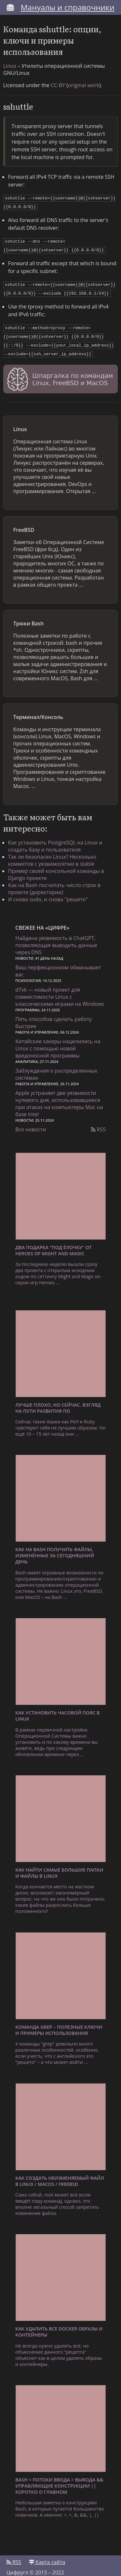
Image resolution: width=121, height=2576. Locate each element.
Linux (9, 65)
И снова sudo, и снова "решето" (48, 892)
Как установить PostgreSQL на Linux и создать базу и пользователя (55, 840)
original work (83, 85)
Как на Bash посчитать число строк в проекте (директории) (54, 882)
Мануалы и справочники (68, 7)
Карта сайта (47, 2555)
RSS (98, 1122)
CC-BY (58, 85)
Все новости (30, 1122)
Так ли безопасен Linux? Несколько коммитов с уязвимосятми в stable (52, 854)
